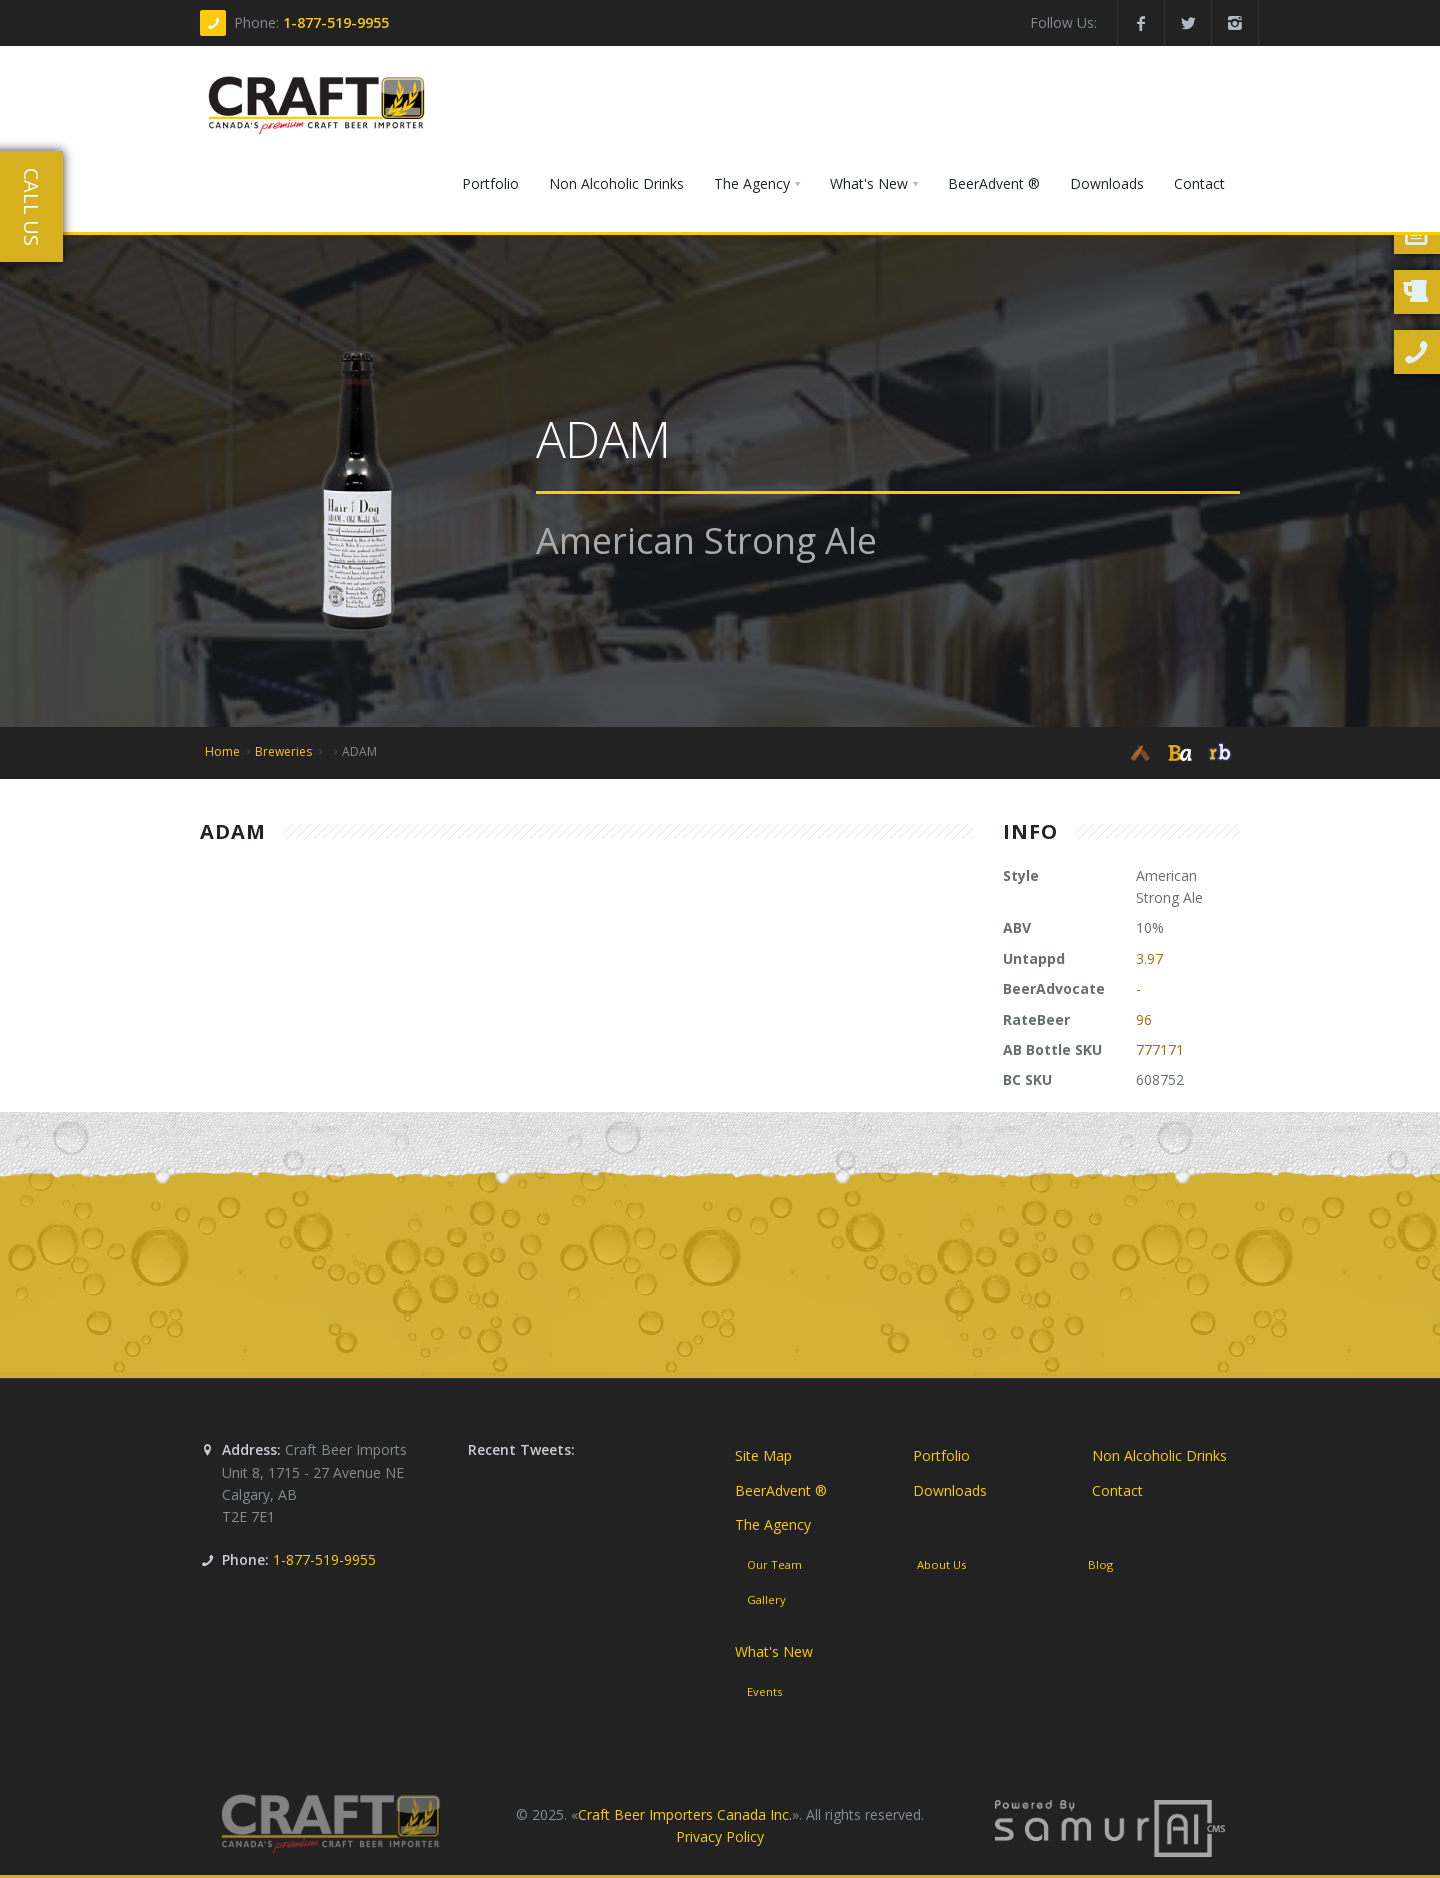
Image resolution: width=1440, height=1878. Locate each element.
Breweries (283, 751)
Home (222, 751)
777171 (1160, 1049)
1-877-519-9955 (336, 22)
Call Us (31, 207)
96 (1144, 1019)
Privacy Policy (720, 1836)
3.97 (1149, 958)
